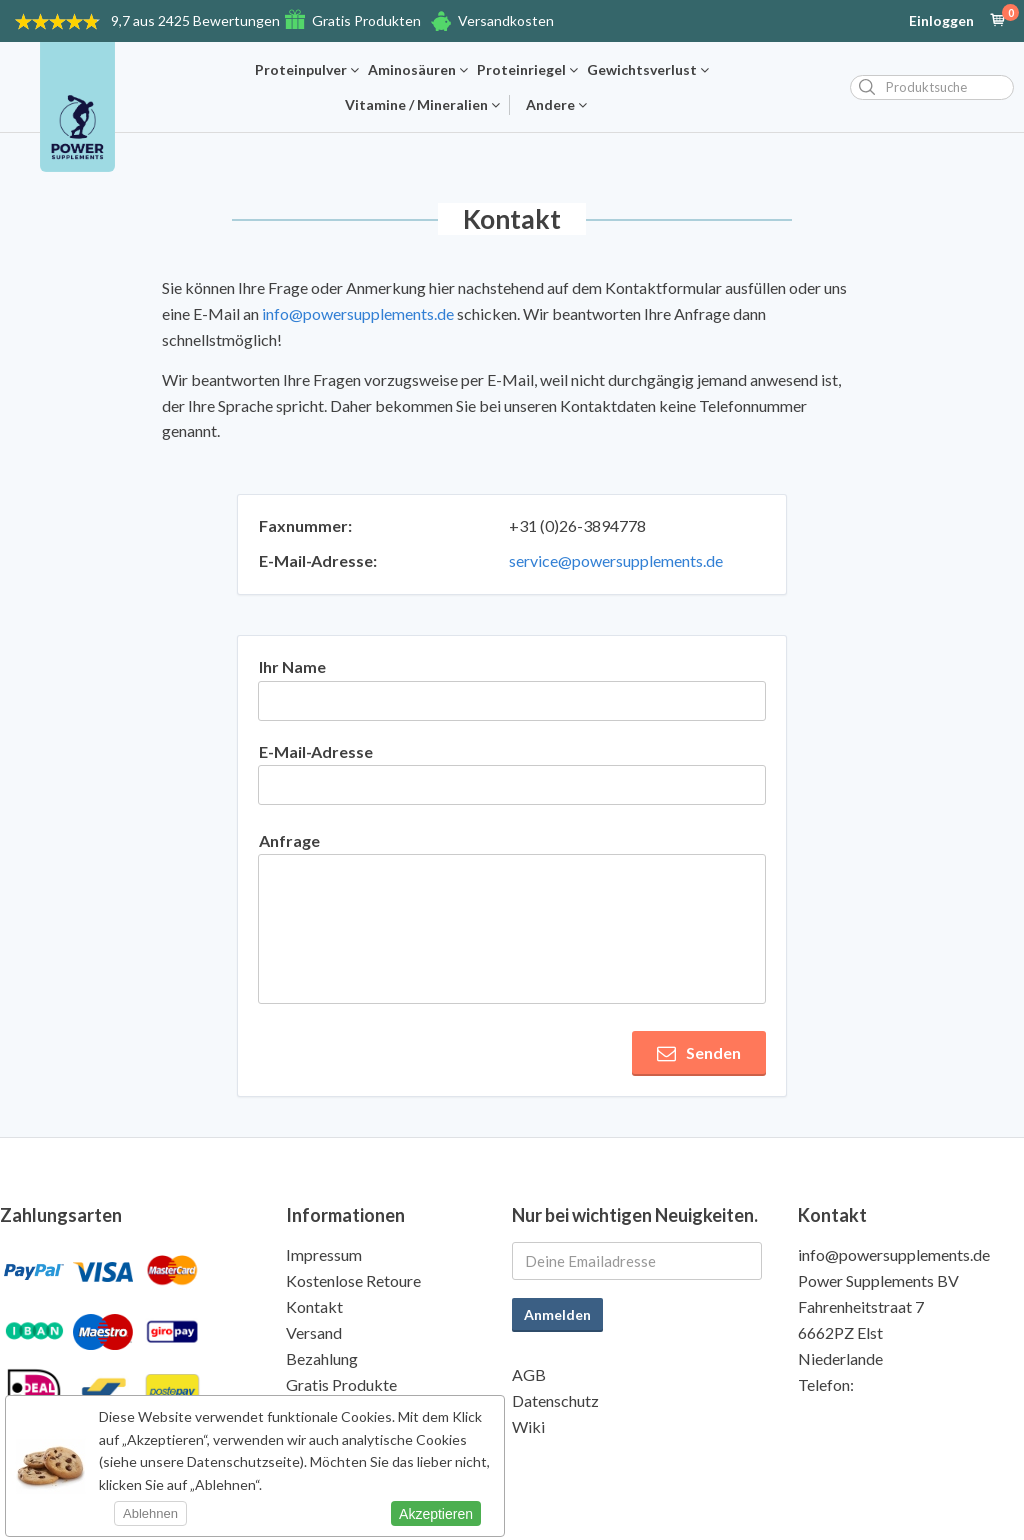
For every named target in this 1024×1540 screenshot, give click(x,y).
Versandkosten (506, 20)
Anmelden (557, 1314)
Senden (699, 1053)
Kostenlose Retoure (353, 1280)
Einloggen (941, 21)
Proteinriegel (527, 70)
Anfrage (289, 840)
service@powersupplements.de (616, 560)
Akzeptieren (436, 1514)
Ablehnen (150, 1513)
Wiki (528, 1426)
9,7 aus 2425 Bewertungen (195, 20)
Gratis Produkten (366, 20)
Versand (314, 1332)
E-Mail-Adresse (316, 751)
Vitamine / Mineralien (422, 105)
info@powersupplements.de (358, 313)
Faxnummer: (305, 525)
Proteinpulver (307, 70)
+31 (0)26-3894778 (577, 525)
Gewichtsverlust (648, 70)
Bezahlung (322, 1358)
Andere (556, 105)
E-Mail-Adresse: (318, 560)
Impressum (324, 1254)
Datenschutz (555, 1400)
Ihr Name (292, 666)
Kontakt (314, 1306)
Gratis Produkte (341, 1384)
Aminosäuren (418, 70)
